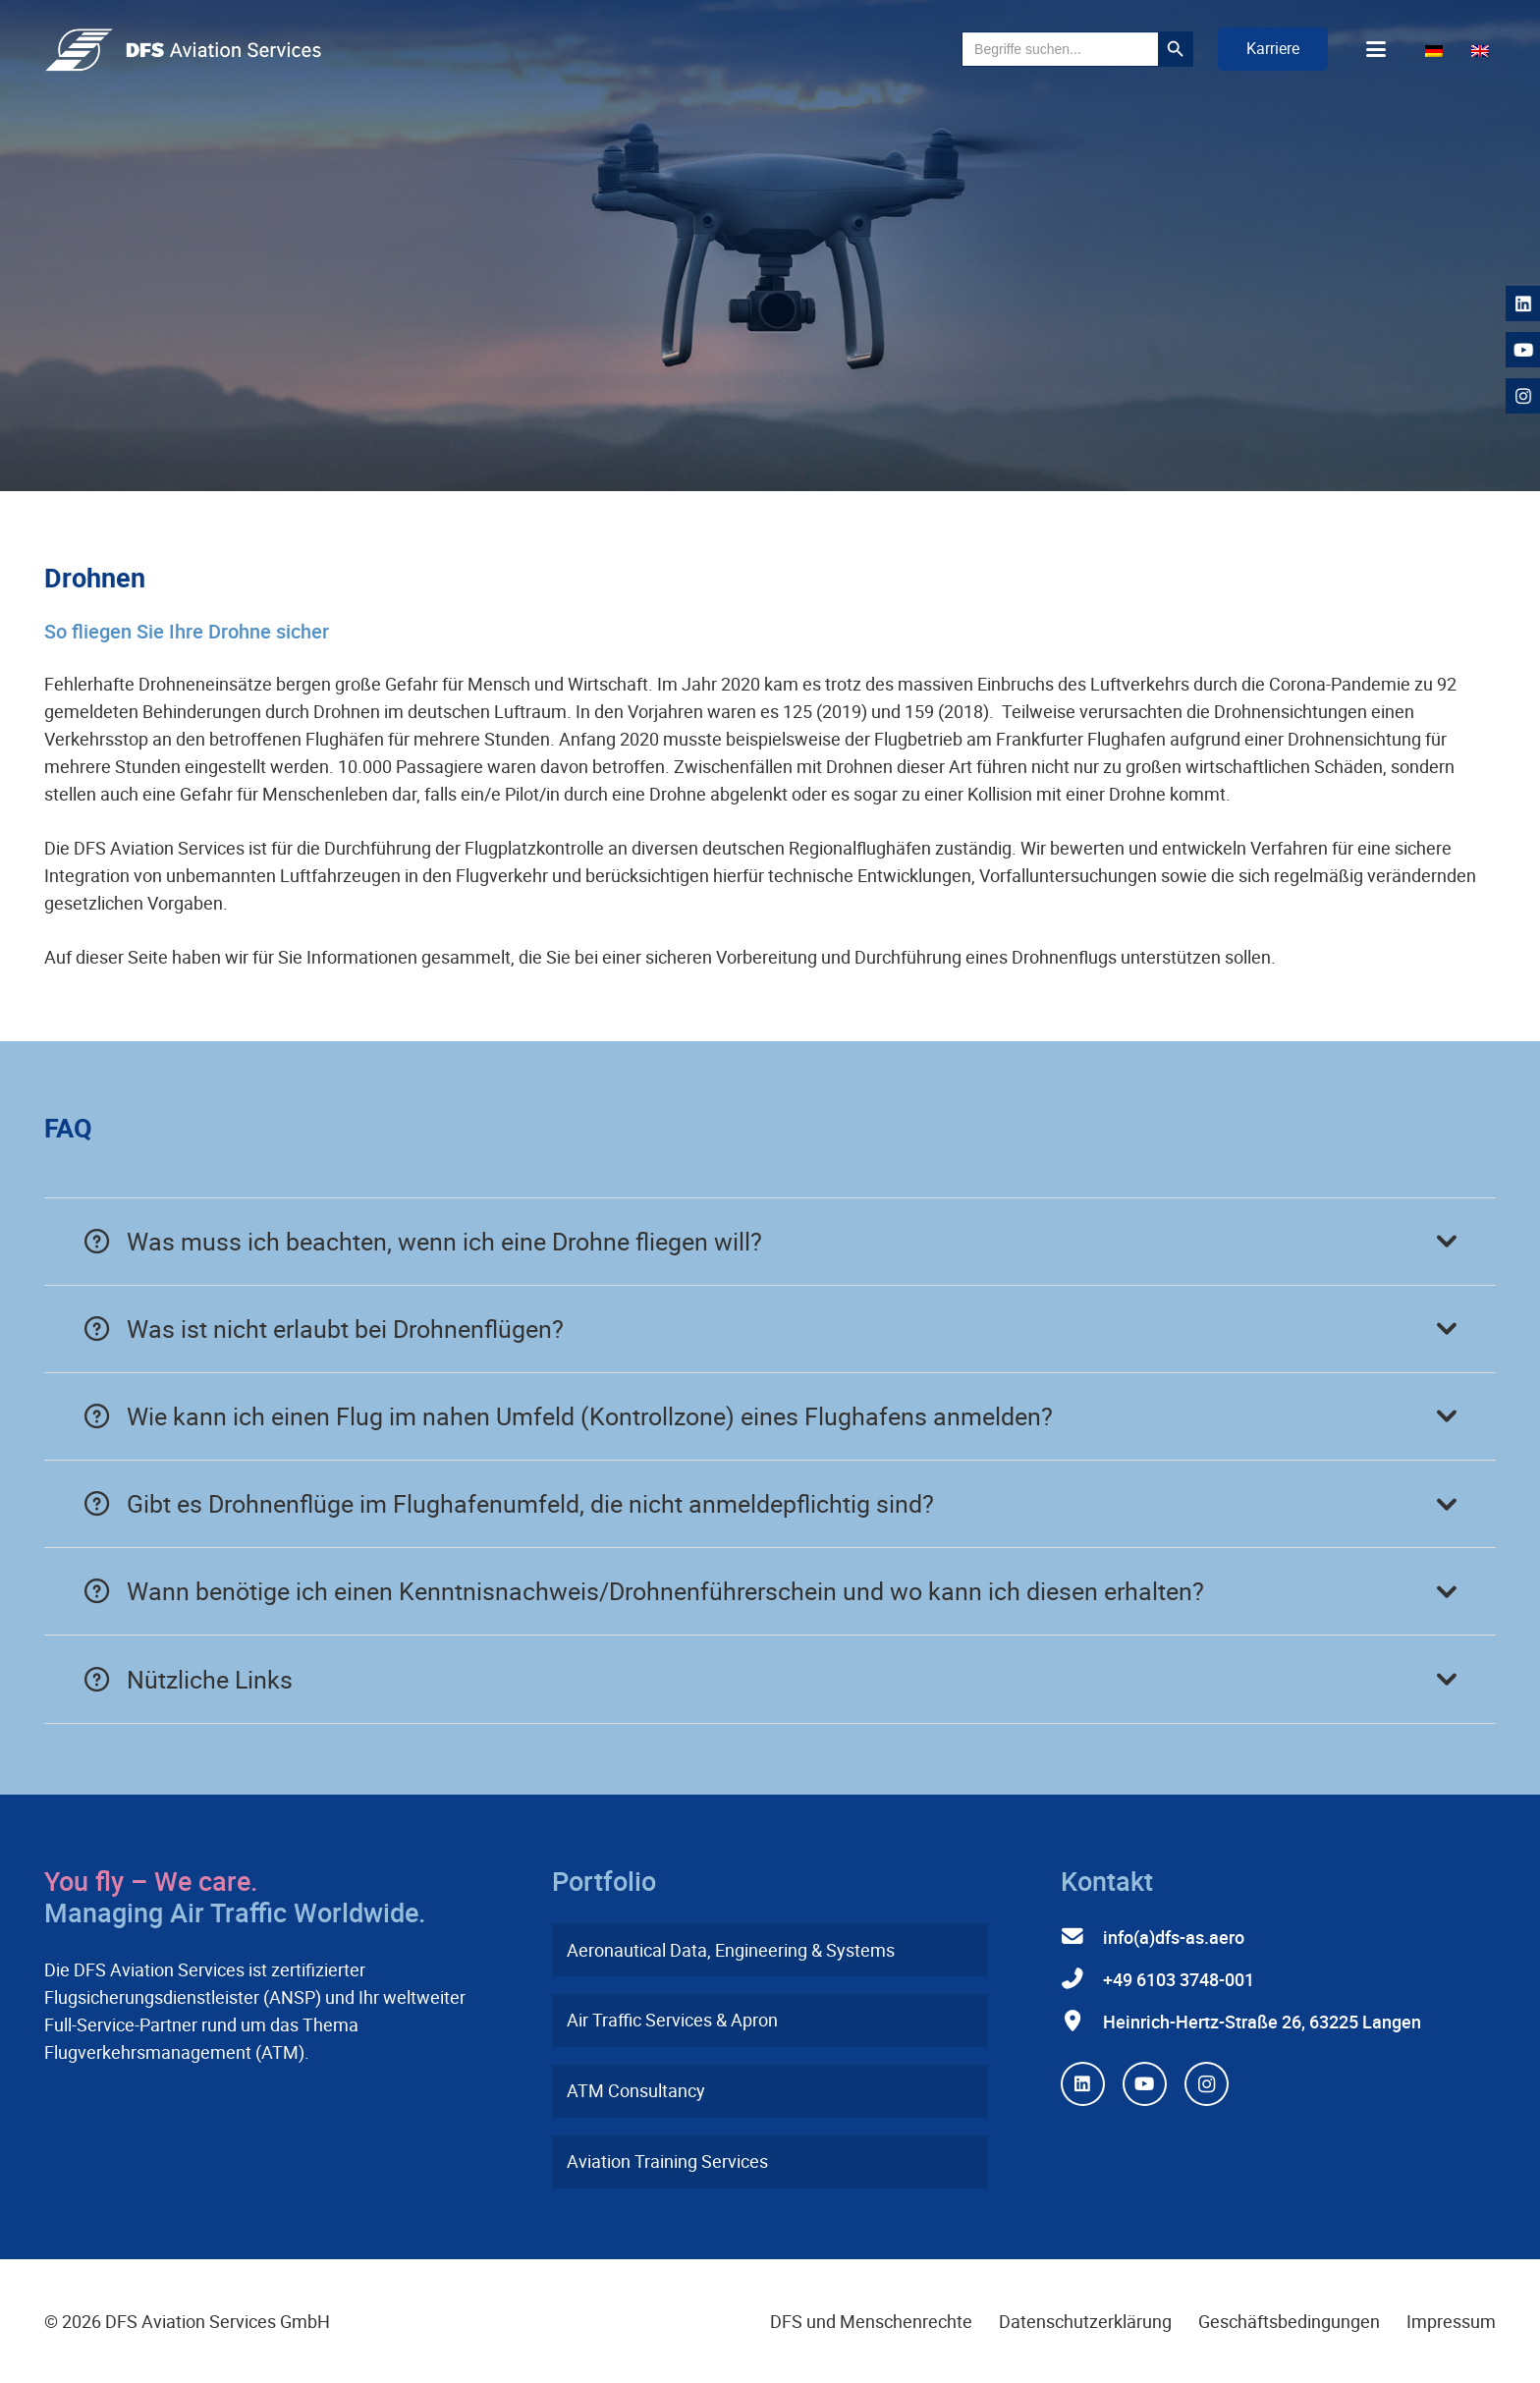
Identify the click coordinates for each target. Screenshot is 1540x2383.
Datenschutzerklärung (1085, 2321)
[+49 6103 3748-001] (1082, 1979)
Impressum (1451, 2321)
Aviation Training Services (667, 2161)
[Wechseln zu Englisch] (1483, 49)
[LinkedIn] (1083, 2084)
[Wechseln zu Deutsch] (1437, 49)
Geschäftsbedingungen (1289, 2321)
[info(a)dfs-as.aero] (1082, 1937)
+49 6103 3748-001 (1178, 1979)
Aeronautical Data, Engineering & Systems (731, 1950)
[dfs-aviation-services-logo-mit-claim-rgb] (183, 50)
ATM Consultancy (636, 2090)
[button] (1120, 49)
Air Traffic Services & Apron (672, 2019)
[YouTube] (1145, 2084)
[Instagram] (1206, 2084)
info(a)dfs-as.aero (1173, 1937)
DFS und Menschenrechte (871, 2321)
